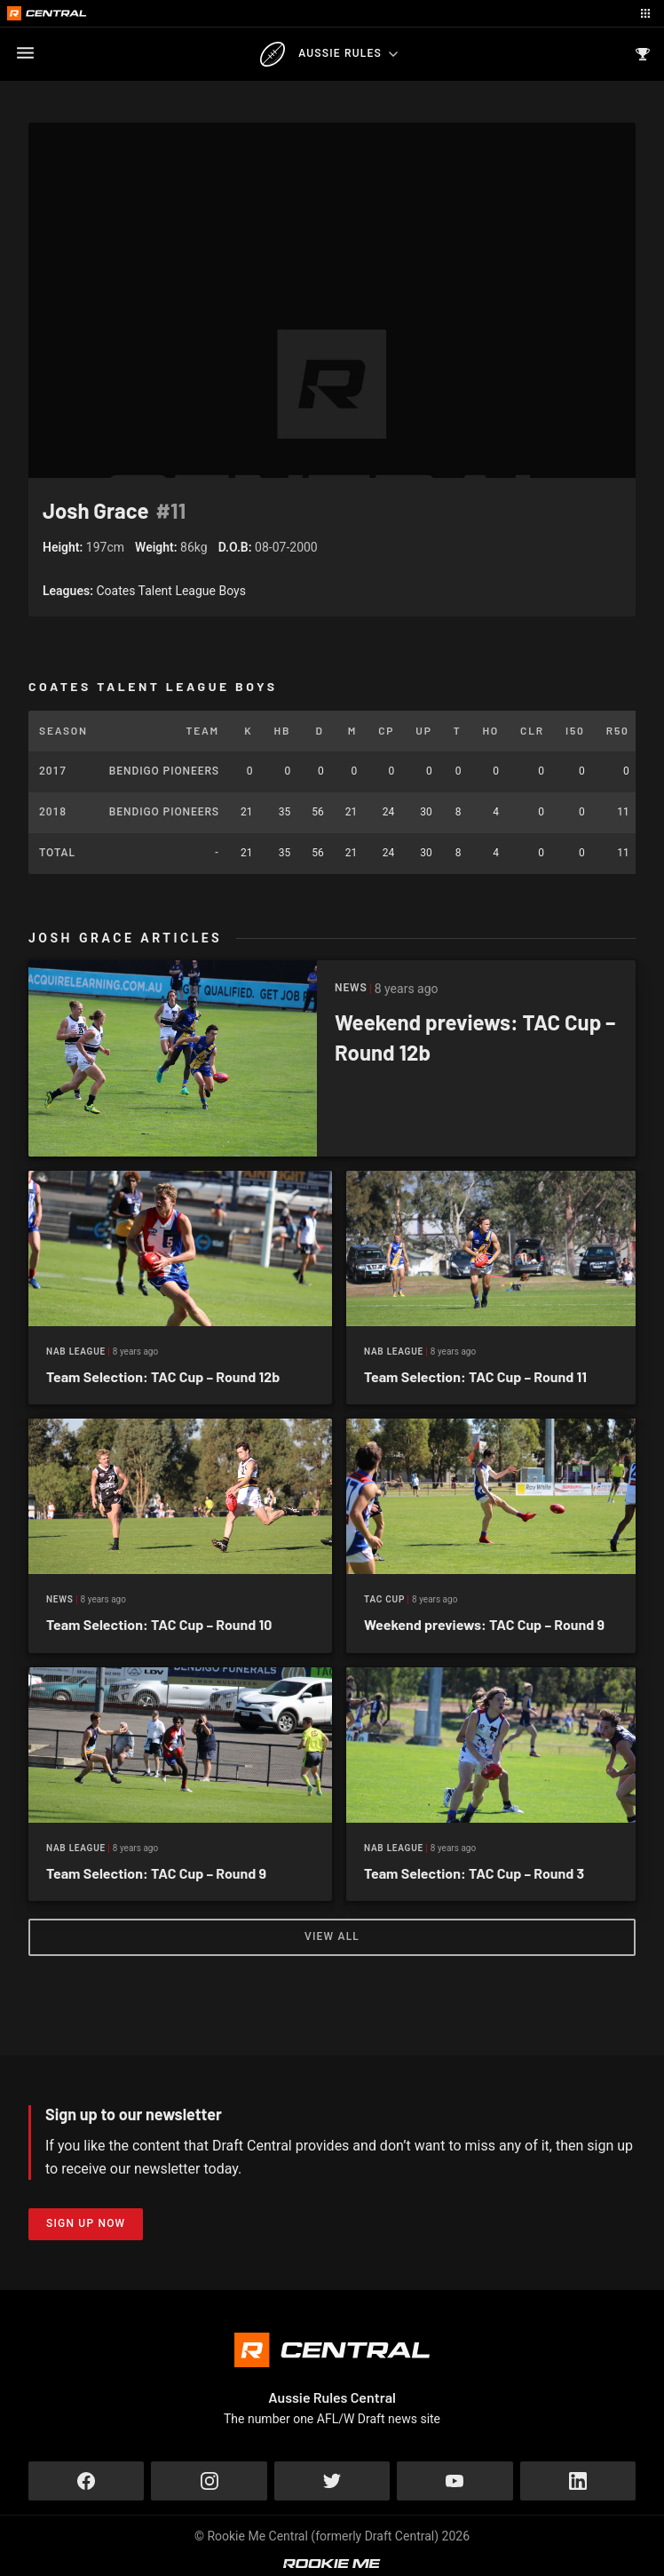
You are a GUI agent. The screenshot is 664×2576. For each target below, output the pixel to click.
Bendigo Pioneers (164, 771)
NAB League (76, 1351)
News (60, 1599)
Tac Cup (384, 1599)
